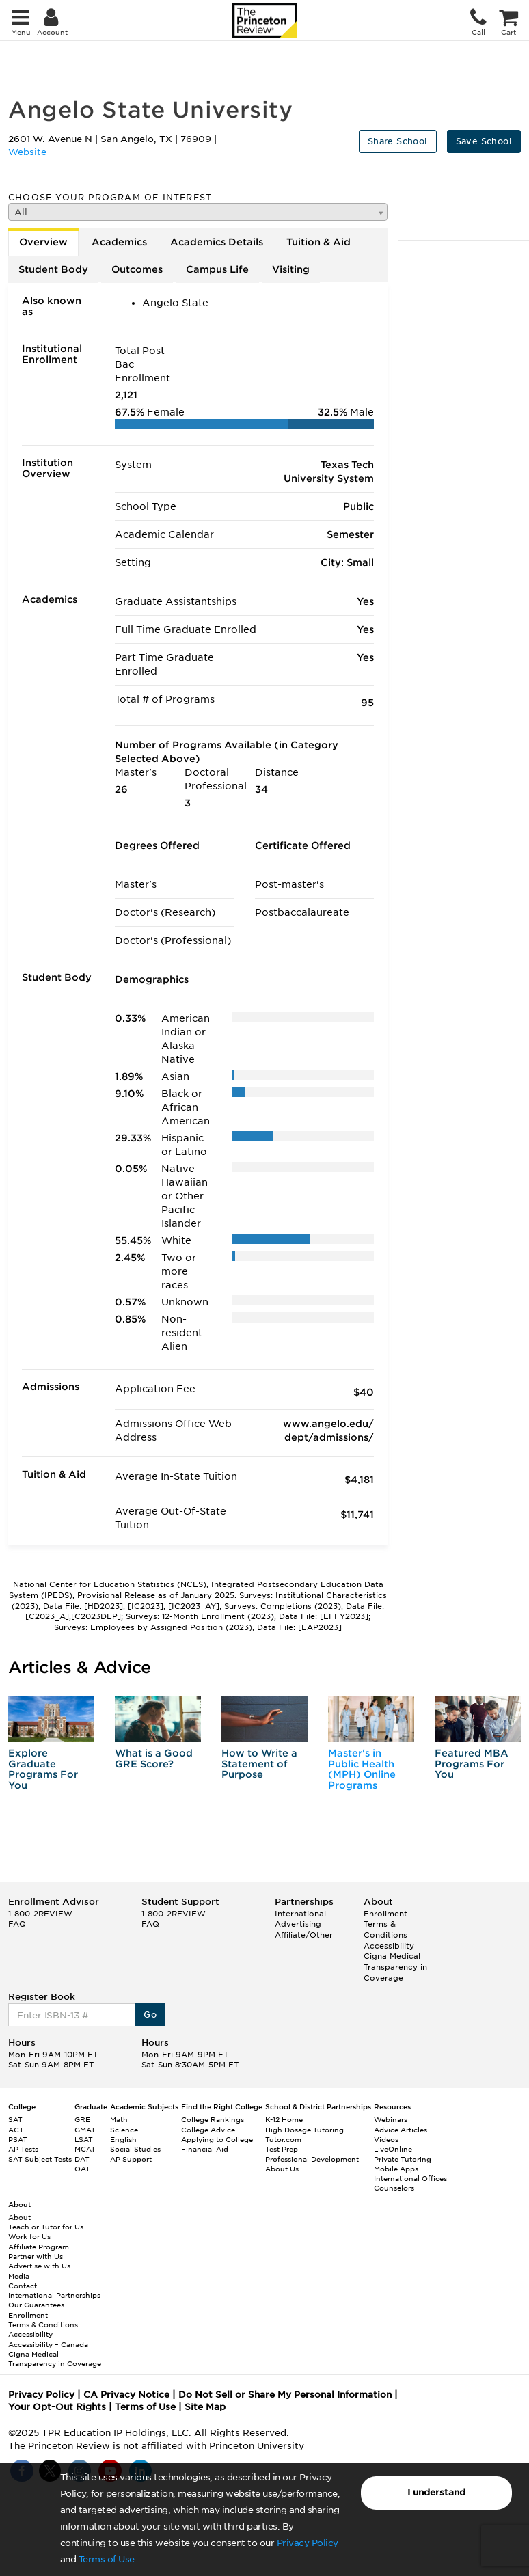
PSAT (17, 2139)
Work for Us (29, 2236)
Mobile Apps (396, 2169)
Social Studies (135, 2149)
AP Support (131, 2159)
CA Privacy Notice (126, 2394)
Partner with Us (35, 2256)
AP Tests (23, 2149)
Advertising (298, 1924)
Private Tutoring (402, 2159)
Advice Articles (400, 2130)
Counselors (394, 2188)
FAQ (17, 1924)
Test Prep (281, 2149)
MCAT (85, 2149)
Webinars (390, 2119)
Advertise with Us (39, 2266)
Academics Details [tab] (216, 241)
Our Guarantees (36, 2305)
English (123, 2139)
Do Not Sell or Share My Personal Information (285, 2394)
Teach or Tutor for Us (45, 2227)
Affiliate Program (38, 2246)
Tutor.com (283, 2139)
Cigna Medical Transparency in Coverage (395, 1966)
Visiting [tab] (291, 269)
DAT (82, 2159)
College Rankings (212, 2119)
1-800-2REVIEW (40, 1914)
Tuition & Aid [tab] (318, 241)
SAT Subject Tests (40, 2159)
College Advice (208, 2130)
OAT (82, 2169)
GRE (82, 2119)
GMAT (85, 2130)
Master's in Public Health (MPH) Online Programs (362, 1769)
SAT (15, 2119)
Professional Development (312, 2159)
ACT (16, 2130)
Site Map (205, 2407)
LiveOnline (393, 2149)
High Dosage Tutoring (304, 2130)
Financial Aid (204, 2149)
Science (124, 2130)
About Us (282, 2169)
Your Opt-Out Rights (57, 2407)
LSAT (83, 2139)
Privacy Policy (307, 2543)
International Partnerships (54, 2295)
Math (119, 2119)
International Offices (410, 2178)
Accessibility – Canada (48, 2344)
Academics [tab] (119, 241)
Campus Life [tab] (217, 269)
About (19, 2217)
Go (150, 2014)
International (300, 1914)
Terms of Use (107, 2559)
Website (27, 152)
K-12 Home (284, 2119)
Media (18, 2276)
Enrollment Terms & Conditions (385, 1924)
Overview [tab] (43, 241)
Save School (484, 141)
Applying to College (217, 2139)
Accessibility (389, 1946)
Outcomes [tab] (137, 269)
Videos (386, 2139)
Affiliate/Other (304, 1935)
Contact (22, 2285)
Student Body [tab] (53, 269)
